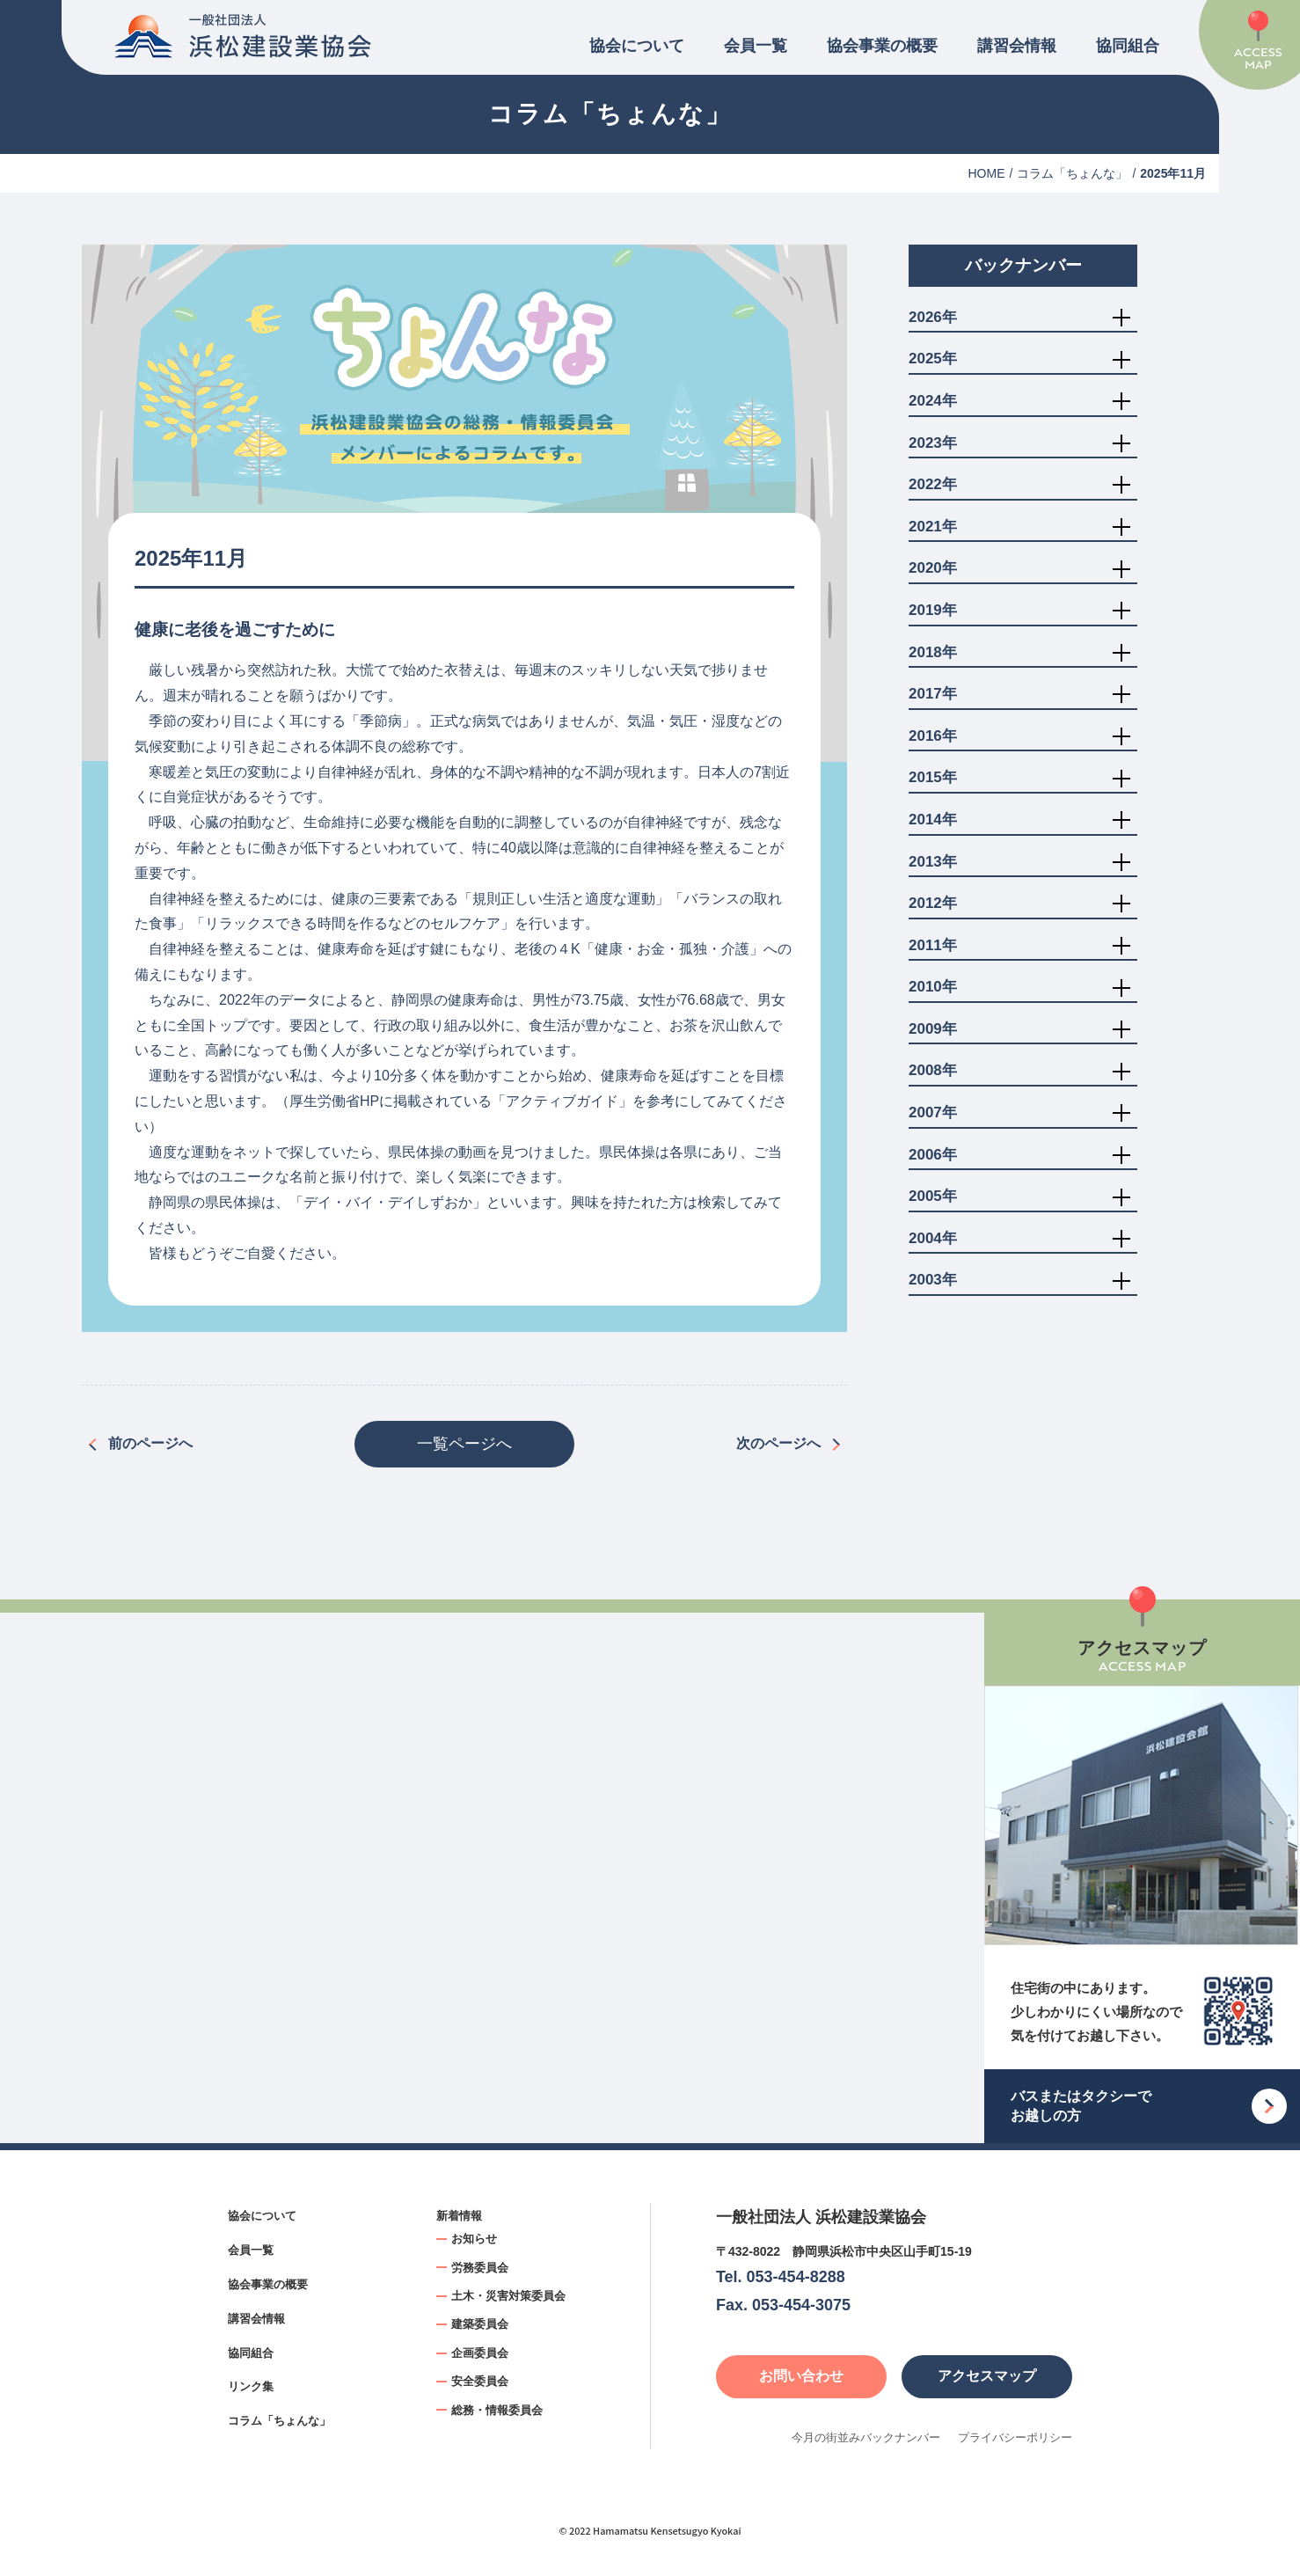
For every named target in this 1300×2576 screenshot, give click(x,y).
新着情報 (459, 2215)
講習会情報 (1016, 46)
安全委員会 (479, 2381)
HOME (986, 173)
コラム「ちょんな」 (1072, 173)
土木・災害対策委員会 (508, 2295)
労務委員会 (479, 2267)
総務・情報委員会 (497, 2410)
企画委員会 (479, 2353)
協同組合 (1127, 46)
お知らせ (474, 2238)
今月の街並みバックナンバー (866, 2437)
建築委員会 (479, 2324)
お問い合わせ (801, 2375)
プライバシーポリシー (1015, 2437)
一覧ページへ (464, 1444)
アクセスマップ (987, 2375)
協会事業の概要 (882, 46)
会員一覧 (755, 46)
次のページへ (778, 1443)
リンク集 (251, 2386)
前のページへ (150, 1443)
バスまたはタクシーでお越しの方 (1081, 2106)
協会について (636, 46)
